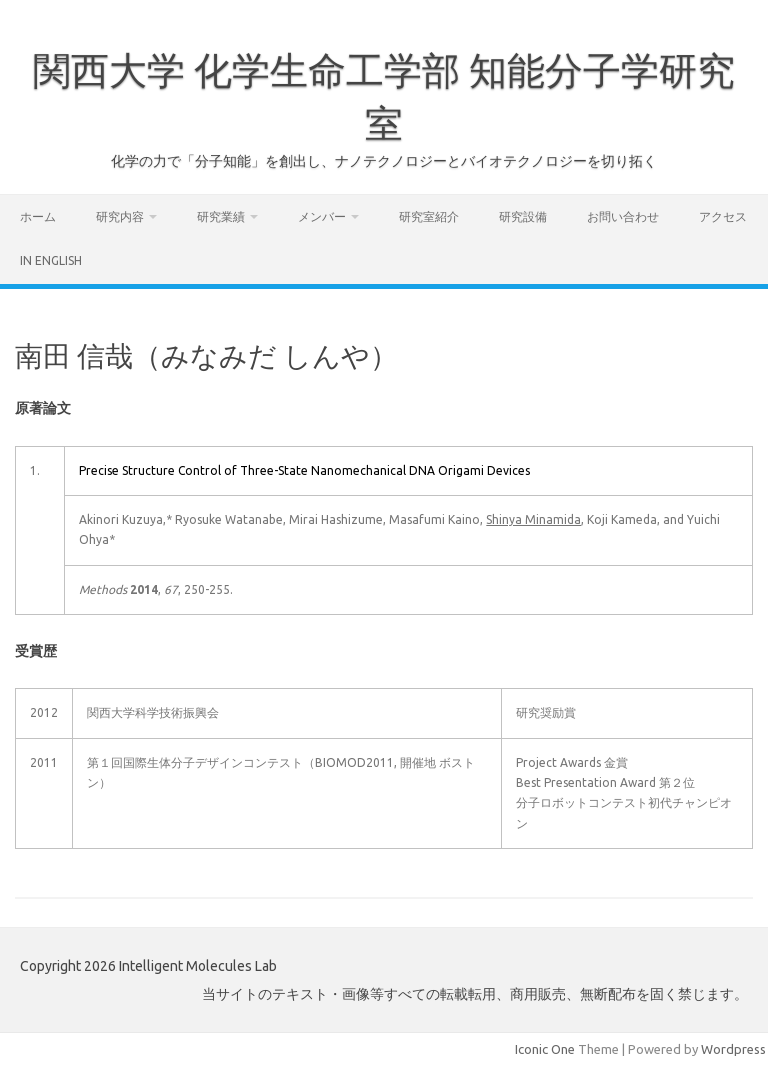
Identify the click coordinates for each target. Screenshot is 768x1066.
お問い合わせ (623, 216)
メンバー (322, 216)
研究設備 (523, 216)
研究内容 (120, 216)
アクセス (723, 216)
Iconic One (545, 1049)
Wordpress (733, 1049)
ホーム (38, 216)
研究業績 (221, 216)
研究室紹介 (429, 216)
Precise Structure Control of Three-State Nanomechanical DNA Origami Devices (304, 470)
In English (51, 260)
